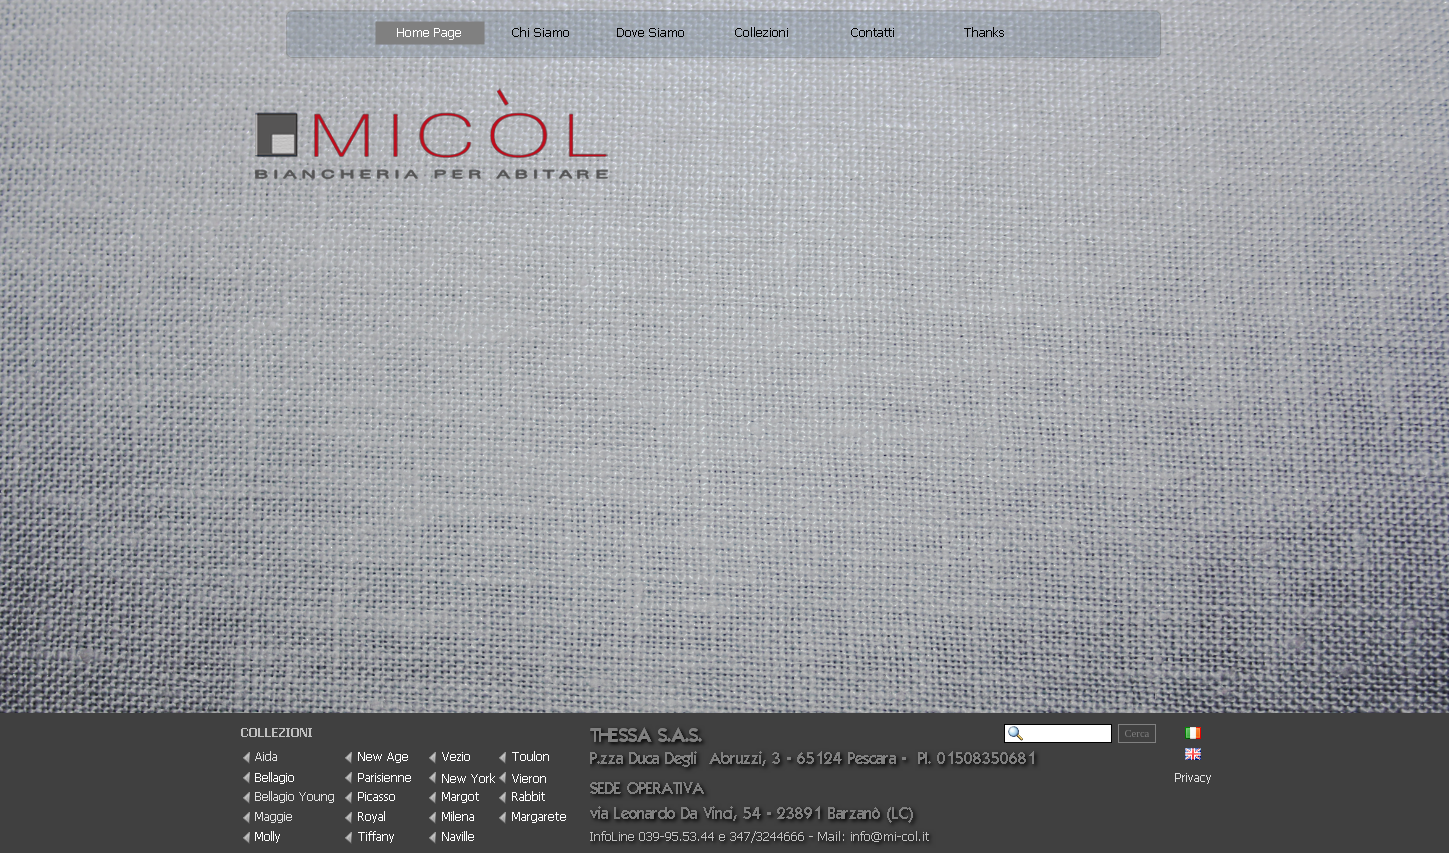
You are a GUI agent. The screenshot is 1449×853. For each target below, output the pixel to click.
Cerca (1137, 733)
